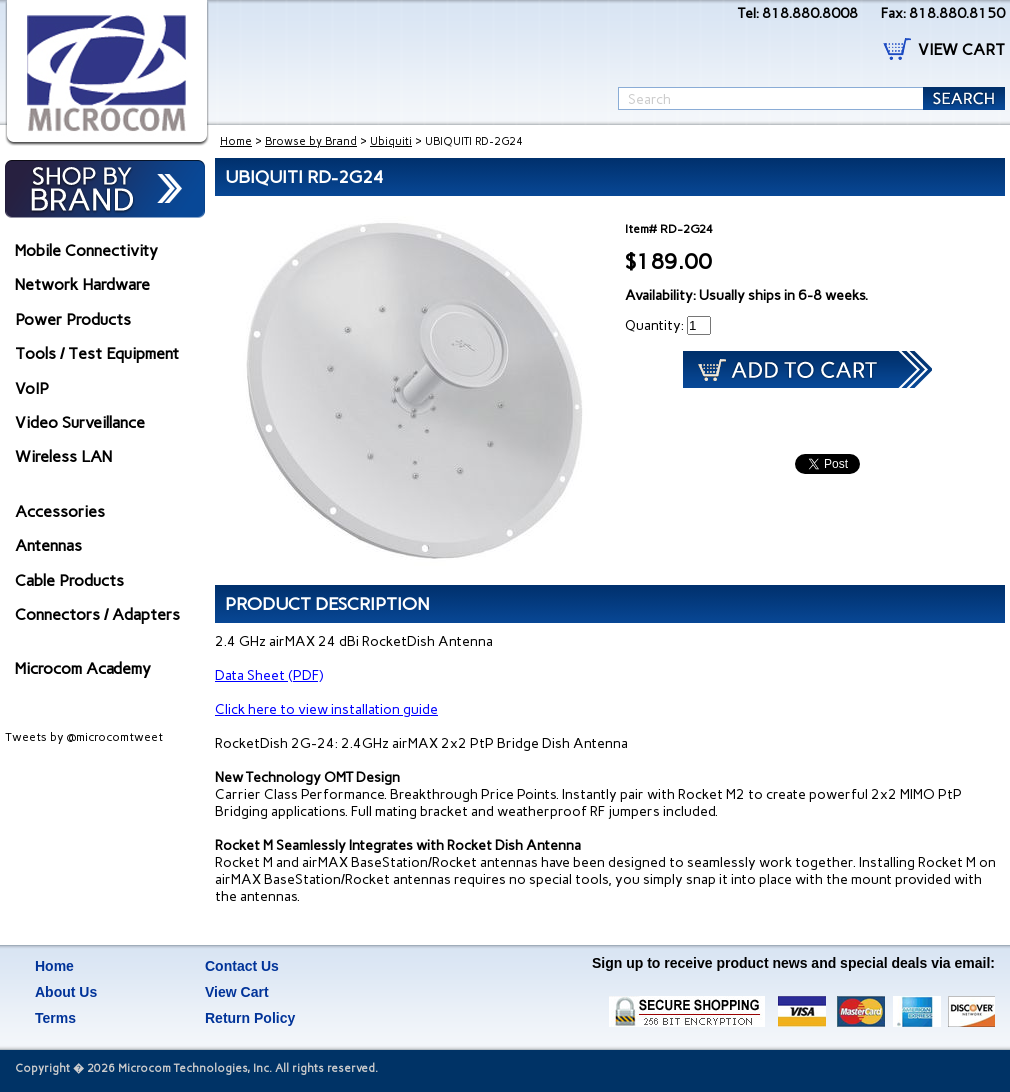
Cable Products (69, 580)
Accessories (60, 511)
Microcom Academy (83, 668)
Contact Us (242, 966)
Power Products (73, 319)
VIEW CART (961, 49)
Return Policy (250, 1018)
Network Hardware (82, 284)
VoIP (32, 388)
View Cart (237, 992)
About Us (66, 992)
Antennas (48, 545)
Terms (55, 1018)
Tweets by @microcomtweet (84, 737)
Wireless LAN (63, 456)
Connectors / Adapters (97, 614)
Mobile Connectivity (86, 250)
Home (236, 141)
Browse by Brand (311, 141)
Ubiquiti (391, 141)
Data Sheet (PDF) (269, 675)
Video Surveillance (80, 422)
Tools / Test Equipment (97, 353)
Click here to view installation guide (326, 709)
